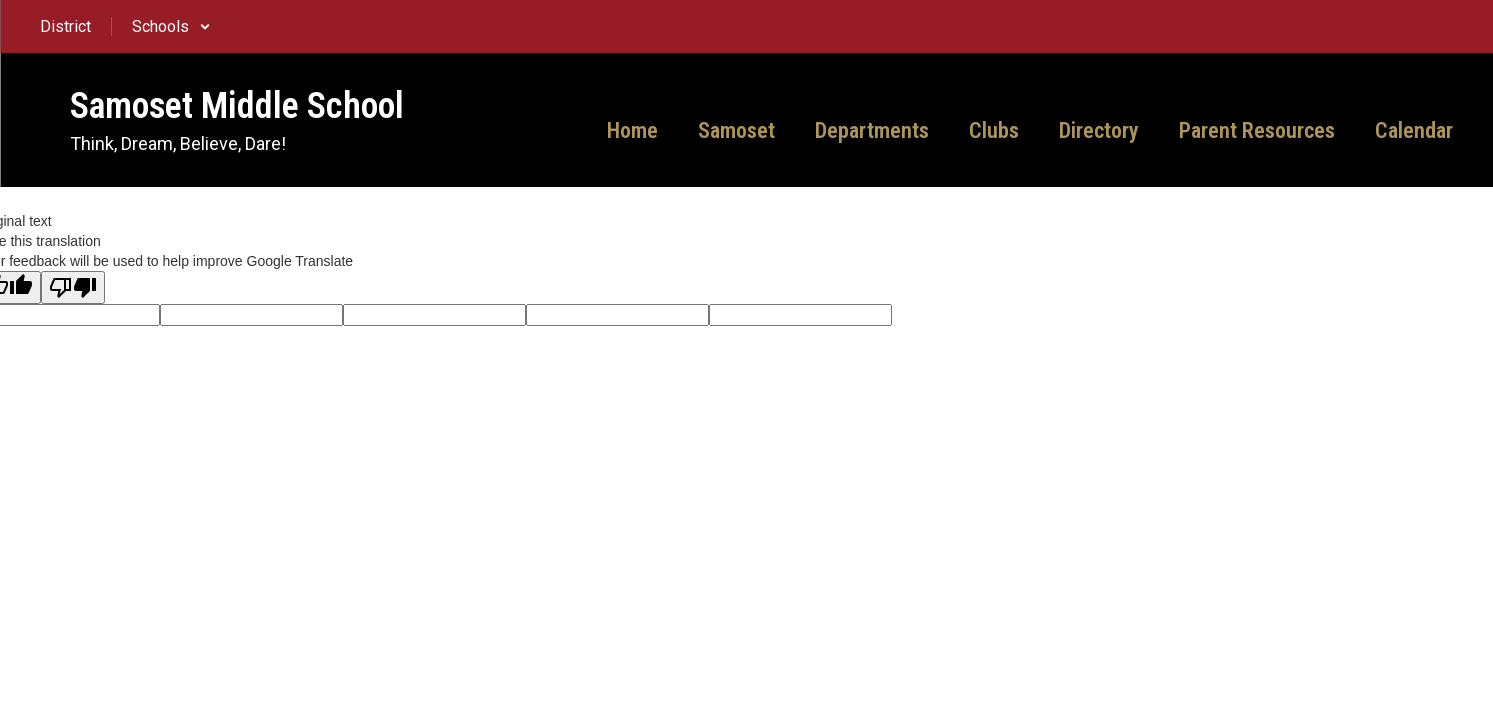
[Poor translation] (73, 287)
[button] (171, 26)
